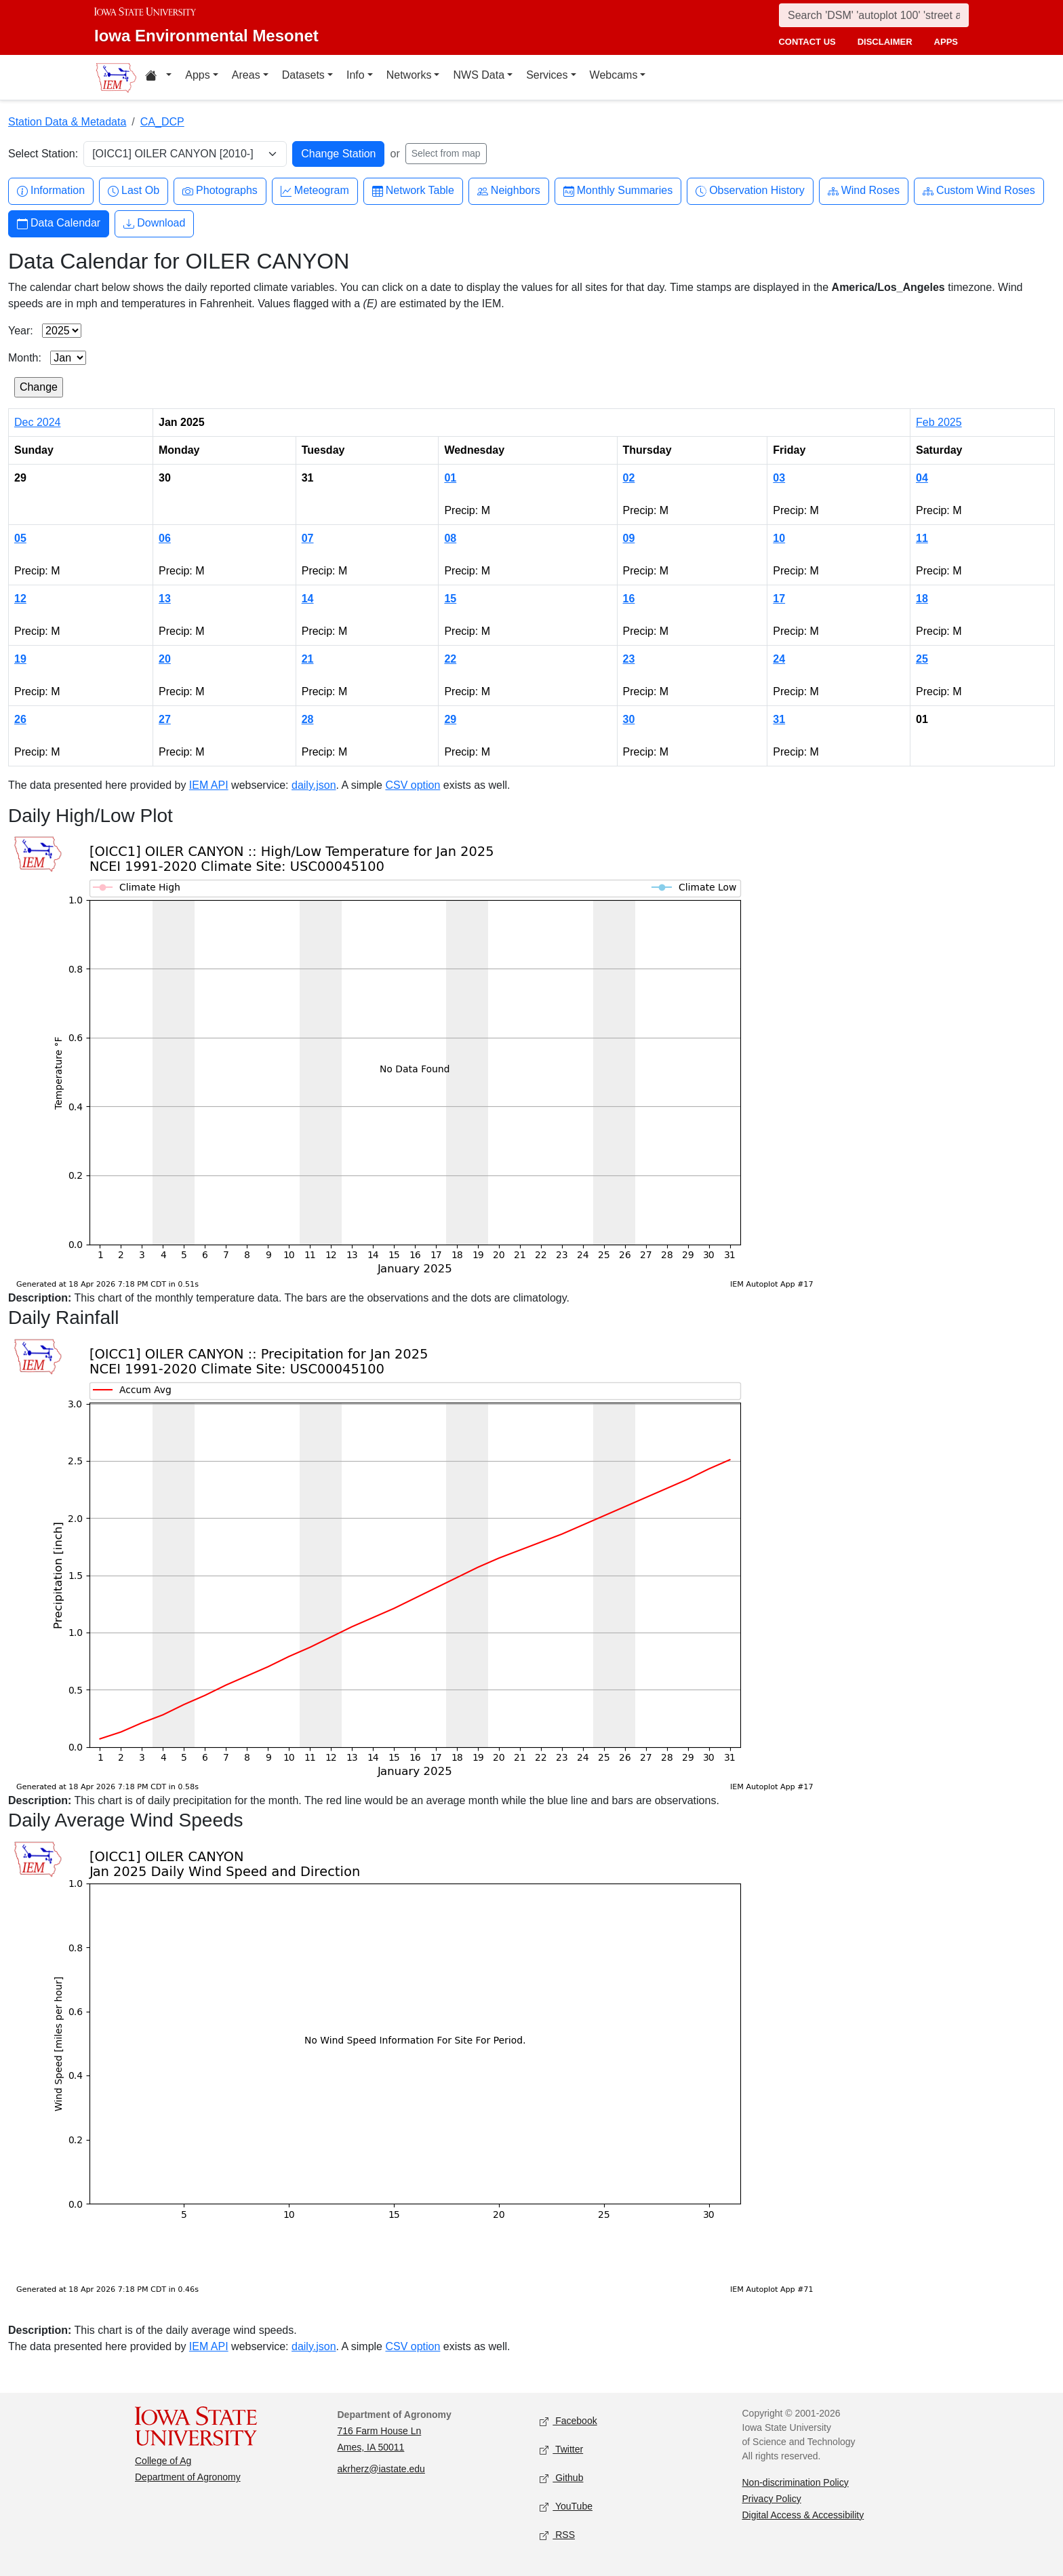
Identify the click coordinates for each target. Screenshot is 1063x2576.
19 (20, 659)
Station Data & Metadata (67, 122)
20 (165, 659)
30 (629, 719)
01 (450, 478)
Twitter (561, 2449)
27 (165, 719)
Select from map (446, 153)
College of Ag (163, 2460)
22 (450, 659)
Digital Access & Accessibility (803, 2515)
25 (922, 659)
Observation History (750, 191)
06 (165, 538)
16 (629, 598)
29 (450, 719)
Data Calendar (58, 223)
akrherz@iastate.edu (381, 2468)
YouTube (566, 2506)
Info (355, 75)
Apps (197, 75)
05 (20, 538)
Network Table (413, 191)
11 (922, 538)
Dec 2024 (37, 422)
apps (946, 42)
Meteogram (315, 191)
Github (561, 2478)
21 (308, 659)
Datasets (303, 75)
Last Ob (133, 191)
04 (922, 478)
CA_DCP (162, 122)
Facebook (568, 2421)
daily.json (314, 785)
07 (308, 538)
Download (154, 223)
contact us (806, 42)
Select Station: (43, 153)
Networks (409, 75)
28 (308, 719)
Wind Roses (864, 191)
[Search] (874, 15)
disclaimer (885, 42)
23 (629, 659)
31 (779, 719)
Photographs (220, 191)
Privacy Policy (771, 2498)
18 (922, 598)
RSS (557, 2535)
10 (779, 538)
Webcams (614, 75)
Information (51, 191)
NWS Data (478, 75)
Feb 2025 (939, 422)
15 (450, 598)
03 (779, 478)
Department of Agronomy (188, 2477)
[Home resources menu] (158, 77)
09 (629, 538)
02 (629, 478)
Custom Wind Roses (979, 191)
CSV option (412, 785)
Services (546, 75)
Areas (246, 75)
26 (20, 719)
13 (165, 598)
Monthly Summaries (618, 191)
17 (779, 598)
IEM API (208, 785)
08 (450, 538)
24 (779, 659)
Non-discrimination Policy (795, 2482)
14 (308, 598)
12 (20, 598)
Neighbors (508, 191)
